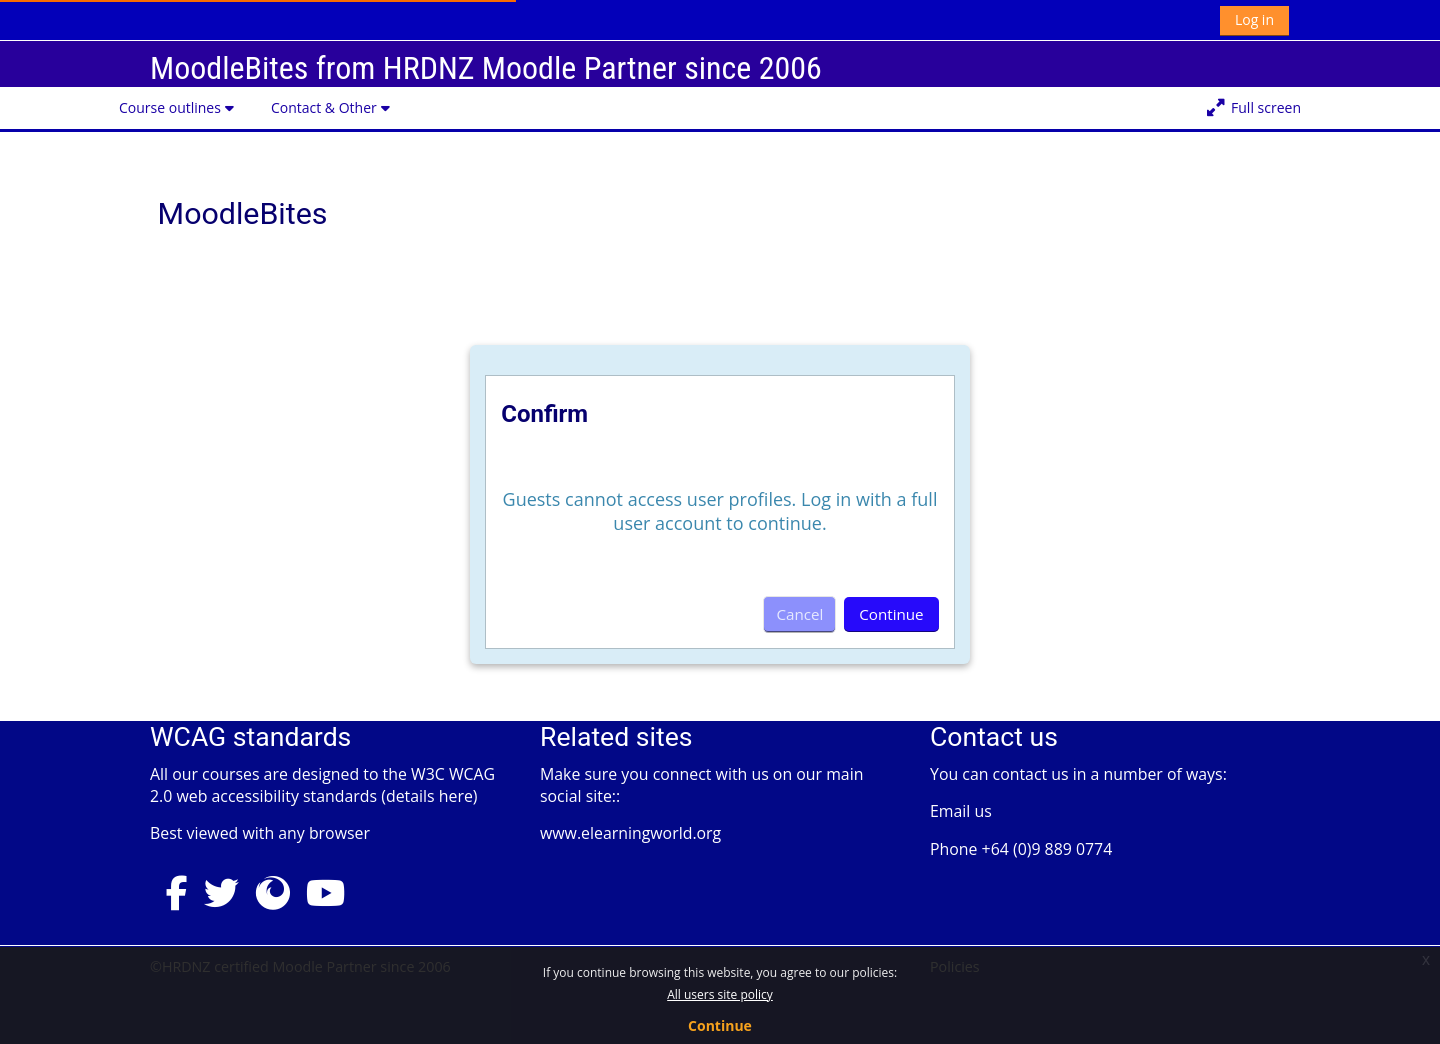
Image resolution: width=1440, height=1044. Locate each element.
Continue (720, 1025)
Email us (961, 811)
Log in (1254, 19)
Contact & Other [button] (324, 107)
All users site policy (720, 994)
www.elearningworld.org (630, 833)
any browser (324, 833)
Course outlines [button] (170, 107)
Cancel (799, 614)
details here (429, 796)
